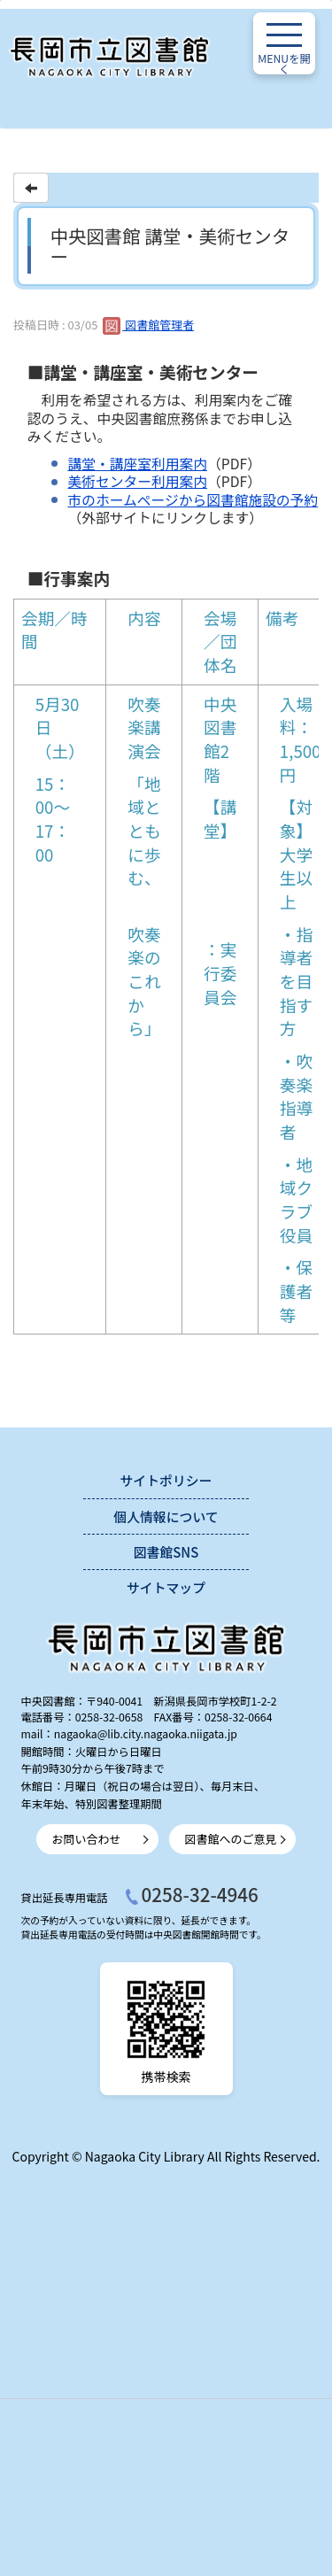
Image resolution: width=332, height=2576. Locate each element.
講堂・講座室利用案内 (138, 463)
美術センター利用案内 (138, 481)
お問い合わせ (86, 1838)
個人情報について (165, 1516)
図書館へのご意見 (231, 1838)
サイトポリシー (166, 1480)
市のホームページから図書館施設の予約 (193, 500)
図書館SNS (166, 1551)
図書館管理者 (148, 324)
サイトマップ (166, 1587)
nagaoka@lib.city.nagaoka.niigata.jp (145, 1734)
